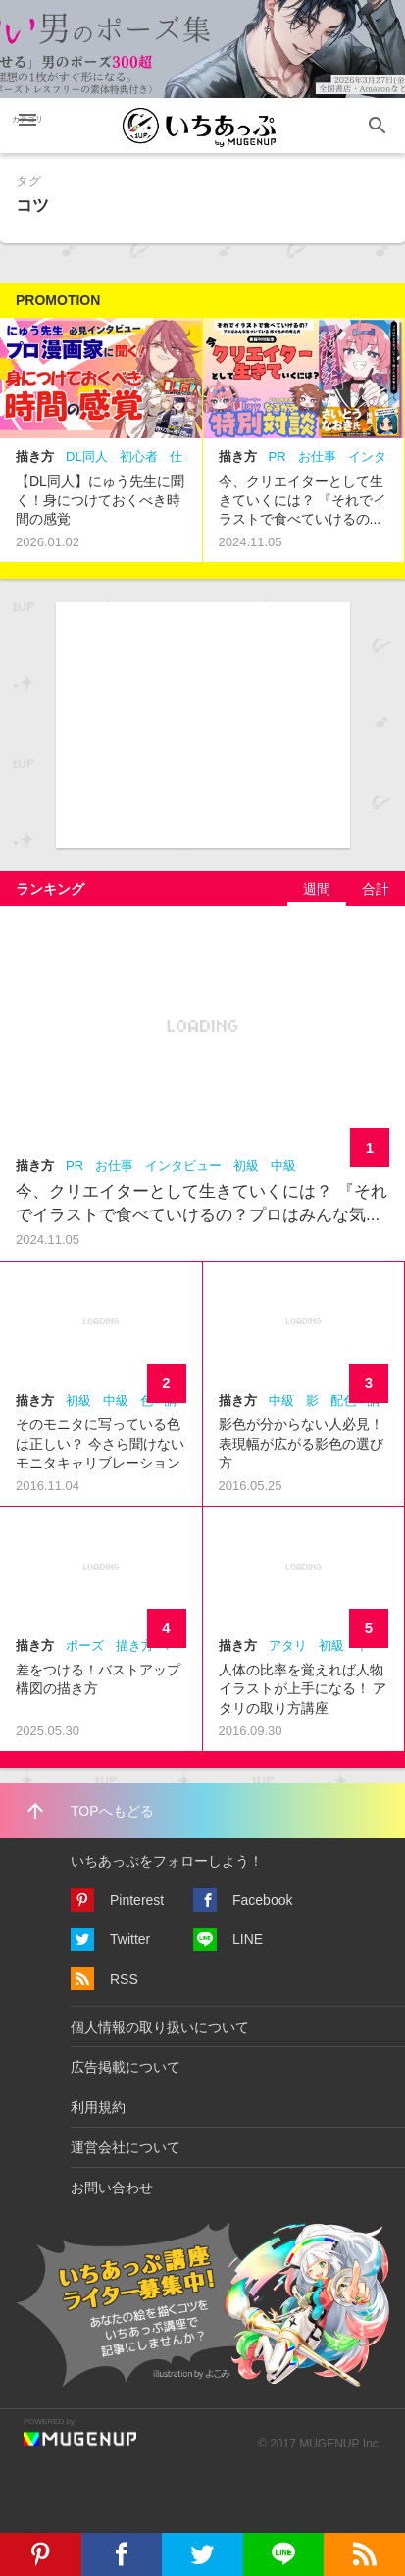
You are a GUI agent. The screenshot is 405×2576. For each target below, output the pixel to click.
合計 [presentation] (375, 889)
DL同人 (87, 456)
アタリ (288, 1645)
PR (277, 456)
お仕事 (317, 456)
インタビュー (183, 1166)
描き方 (35, 456)
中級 (283, 1166)
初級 (246, 1166)
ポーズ (85, 1645)
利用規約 (98, 2107)
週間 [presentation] (316, 889)
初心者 (139, 456)
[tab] (316, 888)
